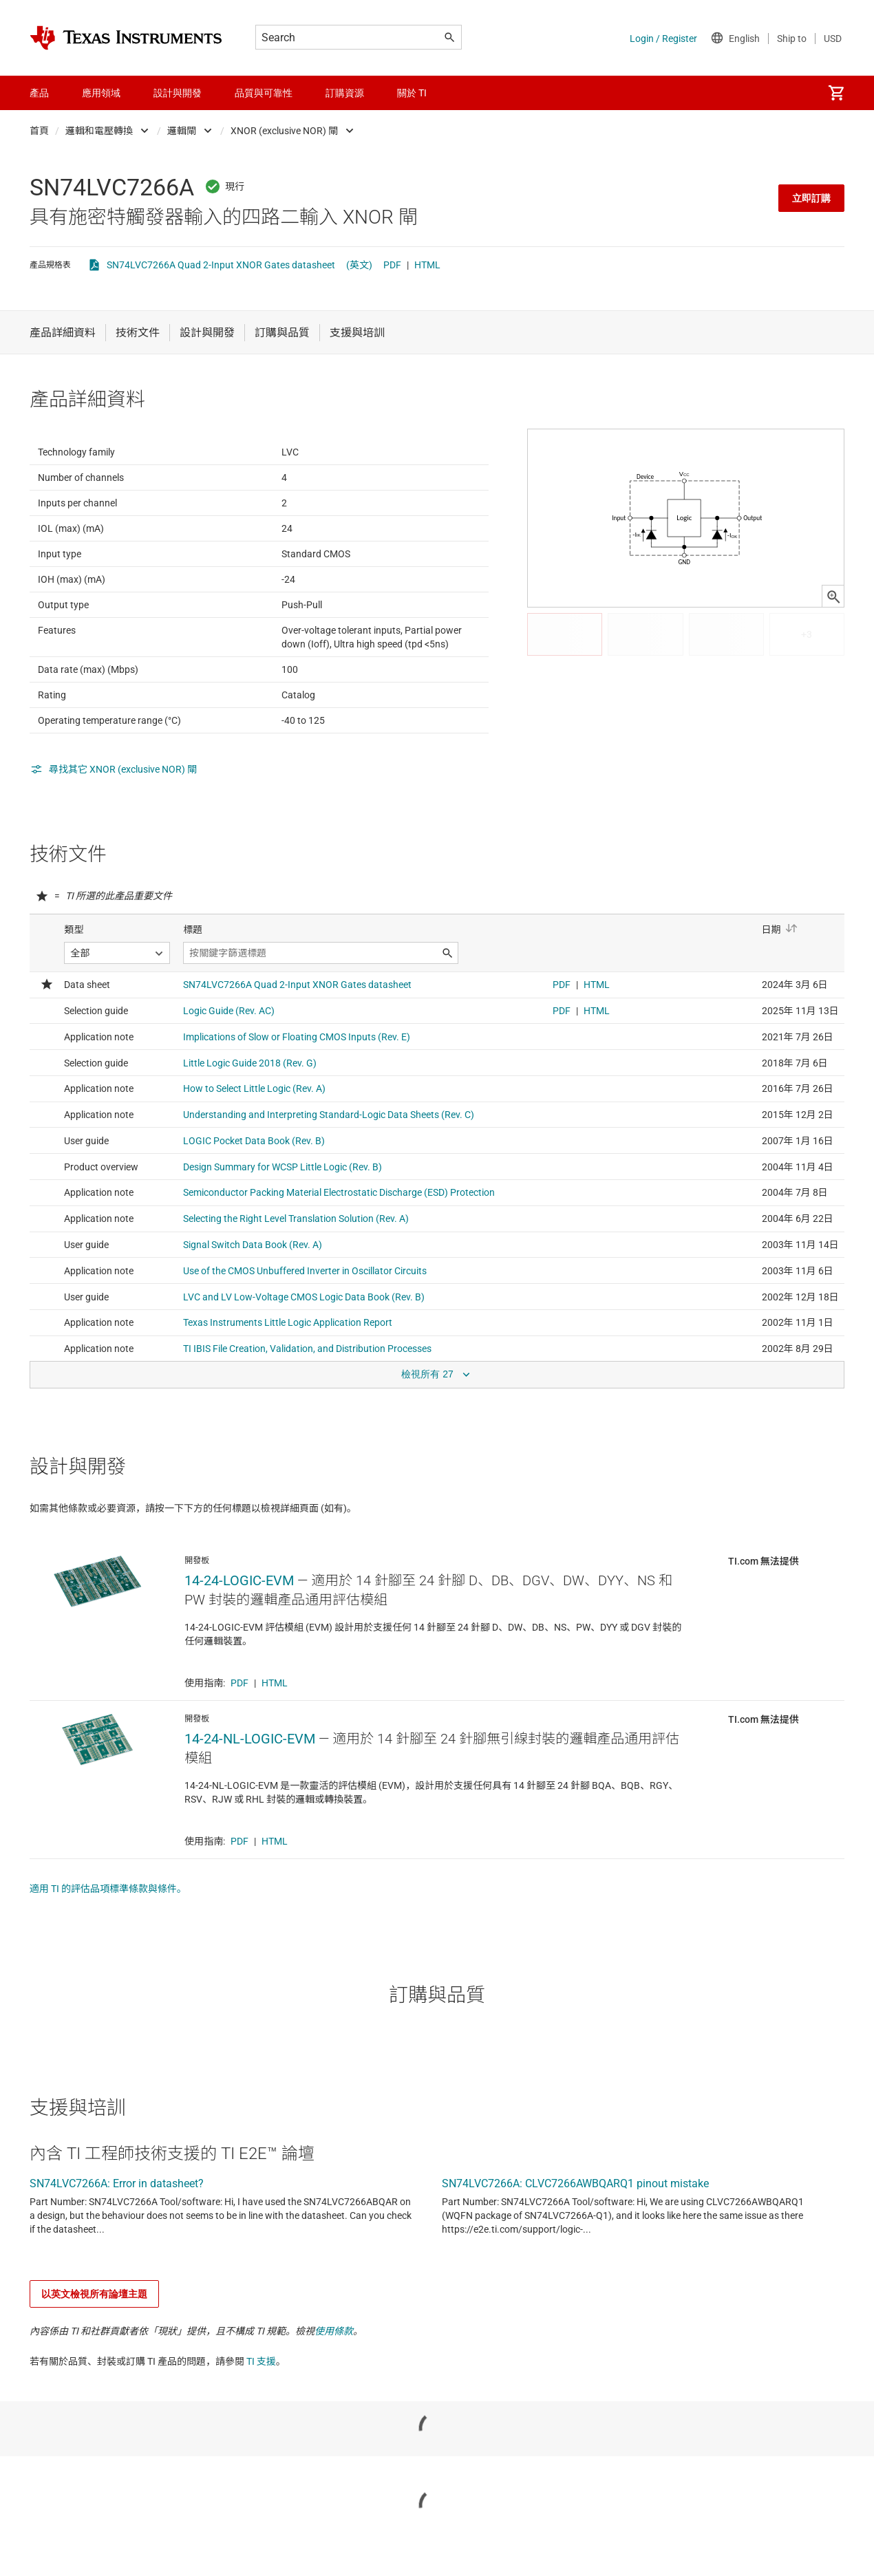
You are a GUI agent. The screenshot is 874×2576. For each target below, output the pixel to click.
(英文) (359, 264)
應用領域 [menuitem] (101, 92)
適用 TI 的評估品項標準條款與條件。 (108, 1956)
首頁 (39, 130)
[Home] (126, 37)
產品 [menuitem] (39, 92)
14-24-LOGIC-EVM (239, 1648)
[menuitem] (836, 93)
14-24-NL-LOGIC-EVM (249, 1806)
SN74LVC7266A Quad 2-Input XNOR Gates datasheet (221, 264)
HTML (427, 264)
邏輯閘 (181, 130)
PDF (392, 264)
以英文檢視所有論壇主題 (94, 2361)
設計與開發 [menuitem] (177, 92)
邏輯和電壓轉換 (99, 130)
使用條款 (334, 2398)
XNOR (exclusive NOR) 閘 (284, 130)
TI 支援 (261, 2428)
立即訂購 (811, 198)
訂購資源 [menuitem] (345, 92)
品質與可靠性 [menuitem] (263, 92)
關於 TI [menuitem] (412, 92)
